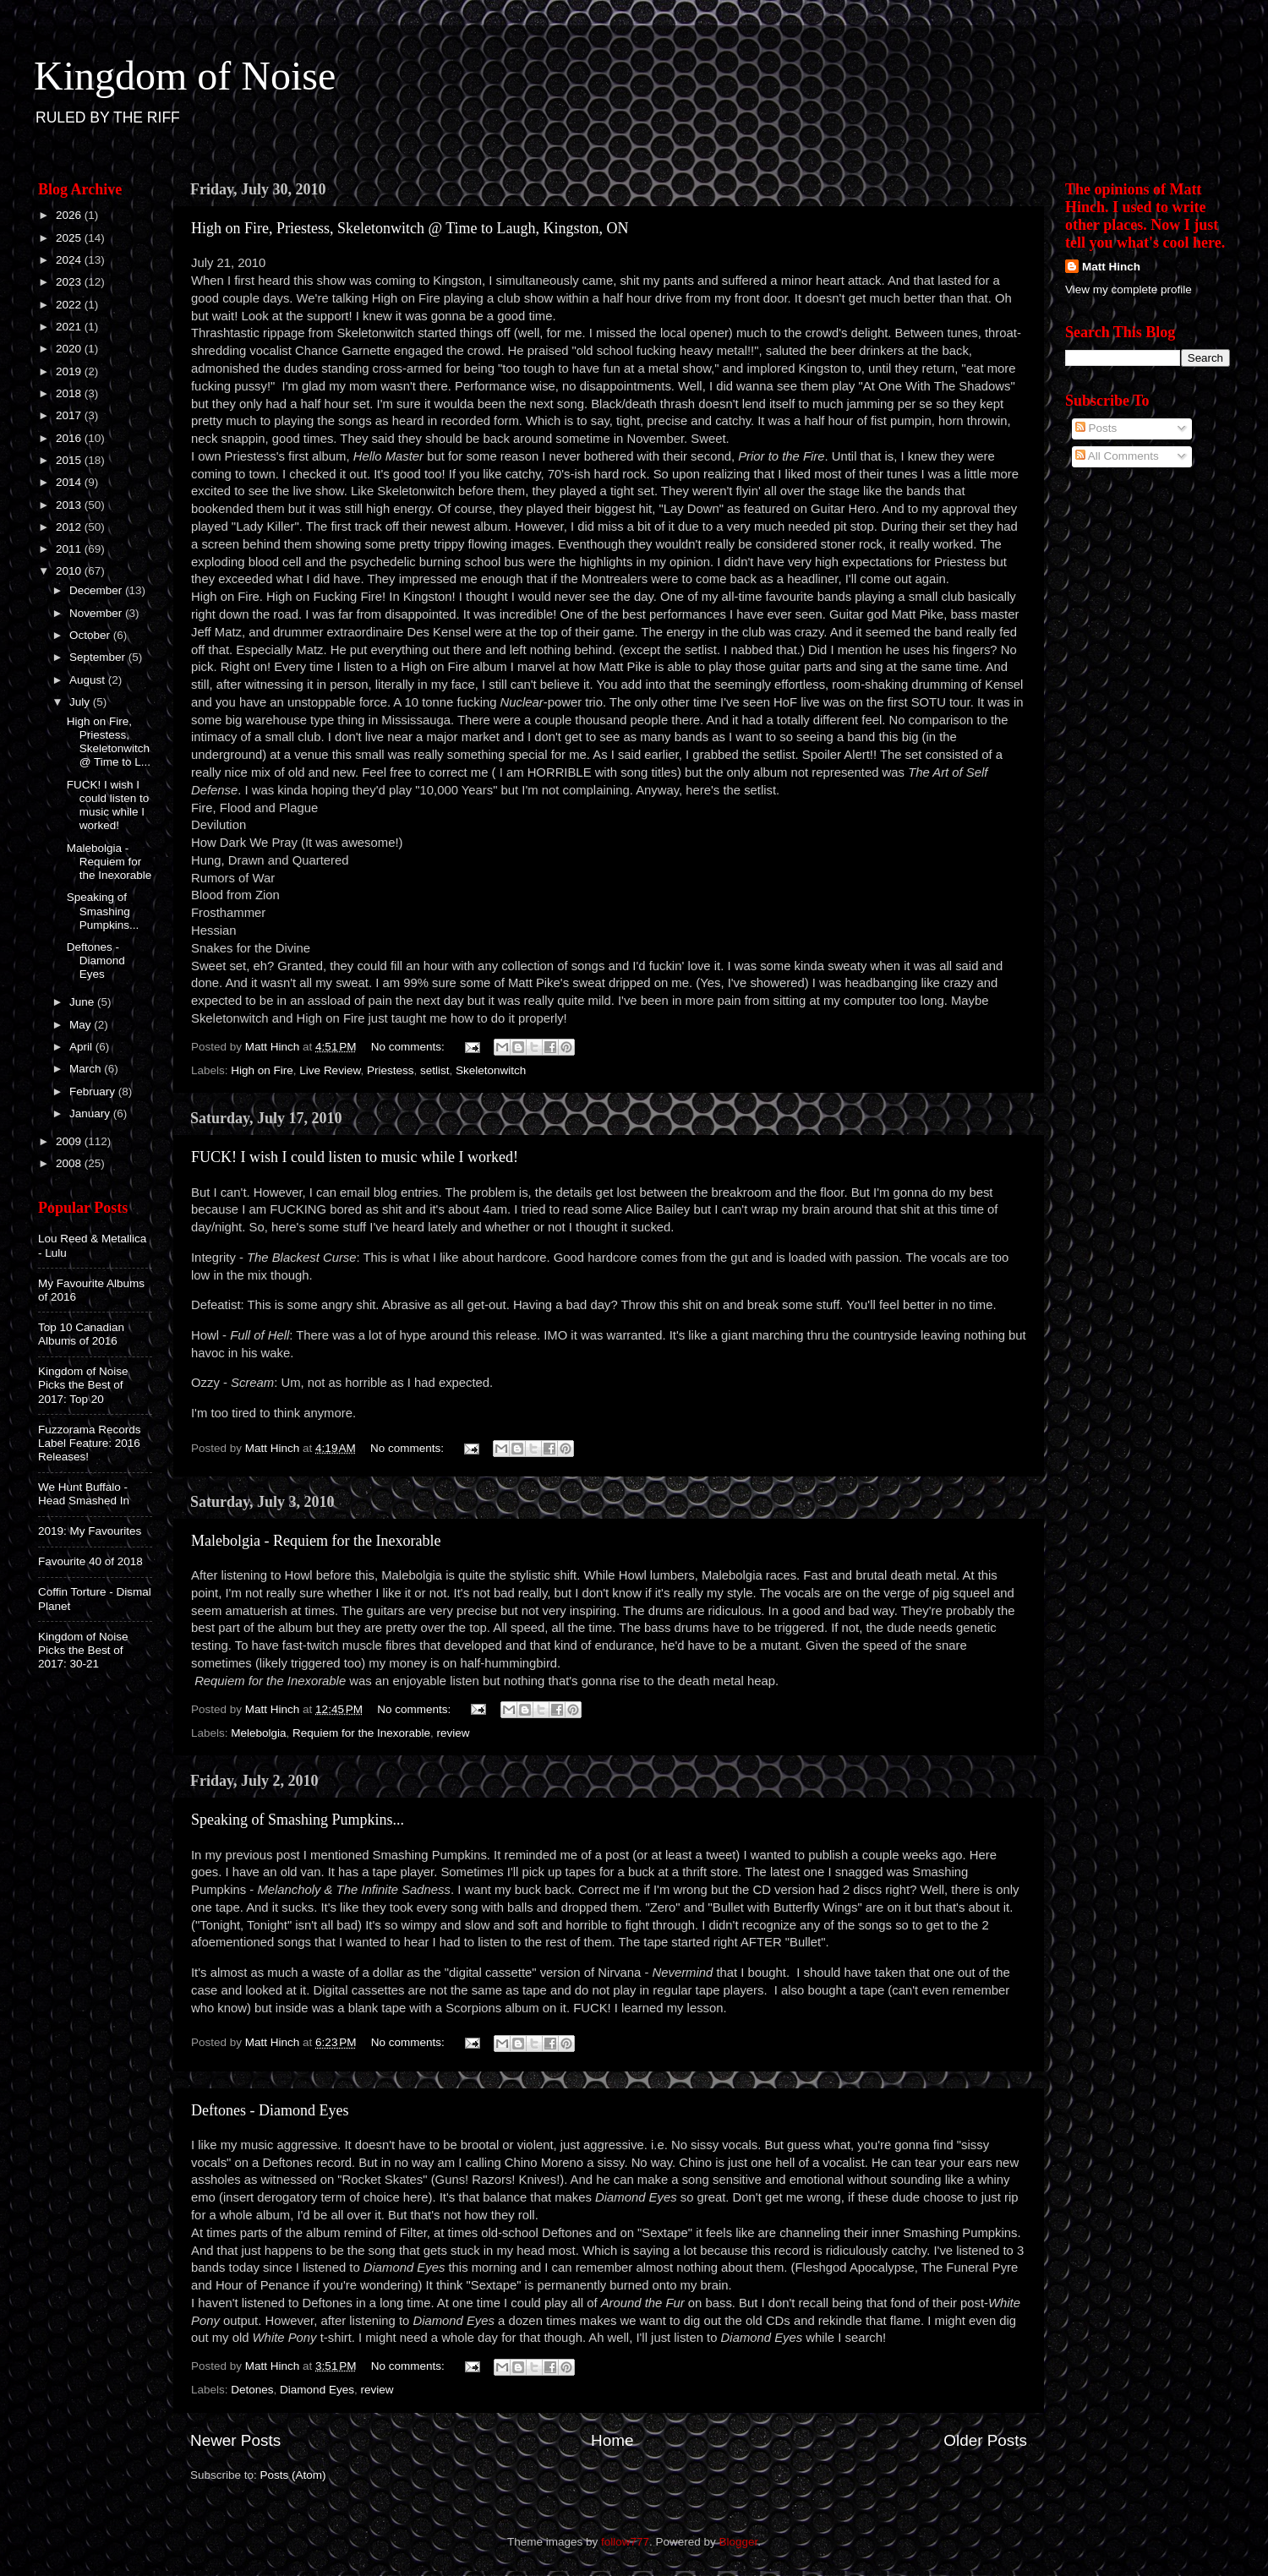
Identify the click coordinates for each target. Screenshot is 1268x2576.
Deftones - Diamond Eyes (269, 2110)
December (97, 590)
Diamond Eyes (317, 2389)
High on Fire (262, 1070)
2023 (70, 282)
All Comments (1117, 456)
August (88, 680)
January (91, 1113)
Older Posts (985, 2440)
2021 (70, 326)
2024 (70, 260)
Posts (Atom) (293, 2475)
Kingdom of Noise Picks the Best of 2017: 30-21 (83, 1650)
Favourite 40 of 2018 (90, 1561)
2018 (70, 393)
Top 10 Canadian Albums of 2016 (81, 1334)
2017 (70, 415)
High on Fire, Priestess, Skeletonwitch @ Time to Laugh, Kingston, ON (410, 228)
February (93, 1091)
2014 (70, 482)
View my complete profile (1128, 289)
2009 (70, 1141)
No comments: (409, 1046)
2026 (70, 215)
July (81, 702)
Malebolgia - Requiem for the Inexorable (315, 1540)
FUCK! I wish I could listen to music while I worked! (354, 1157)
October (91, 635)
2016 (70, 438)
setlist (435, 1070)
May (81, 1024)
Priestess (390, 1070)
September (98, 657)
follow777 (625, 2541)
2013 (70, 505)
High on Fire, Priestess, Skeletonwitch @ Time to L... (108, 742)
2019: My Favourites (89, 1531)
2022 (70, 304)
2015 (70, 460)
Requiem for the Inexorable (361, 1733)
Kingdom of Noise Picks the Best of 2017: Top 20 (83, 1385)
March (86, 1068)
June (83, 1002)
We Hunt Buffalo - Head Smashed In (83, 1494)
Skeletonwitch (491, 1070)
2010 (70, 571)
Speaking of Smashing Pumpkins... (297, 1819)
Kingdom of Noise (185, 75)
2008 (70, 1163)
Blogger (738, 2541)
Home (612, 2440)
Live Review (329, 1070)
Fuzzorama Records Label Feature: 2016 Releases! (89, 1443)
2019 (70, 371)
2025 (70, 238)
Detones (252, 2389)
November (97, 613)
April (82, 1046)
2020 (70, 348)
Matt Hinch (1111, 266)
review (452, 1733)
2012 (70, 527)
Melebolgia (258, 1733)
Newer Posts (235, 2440)
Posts (1096, 428)
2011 (70, 549)
